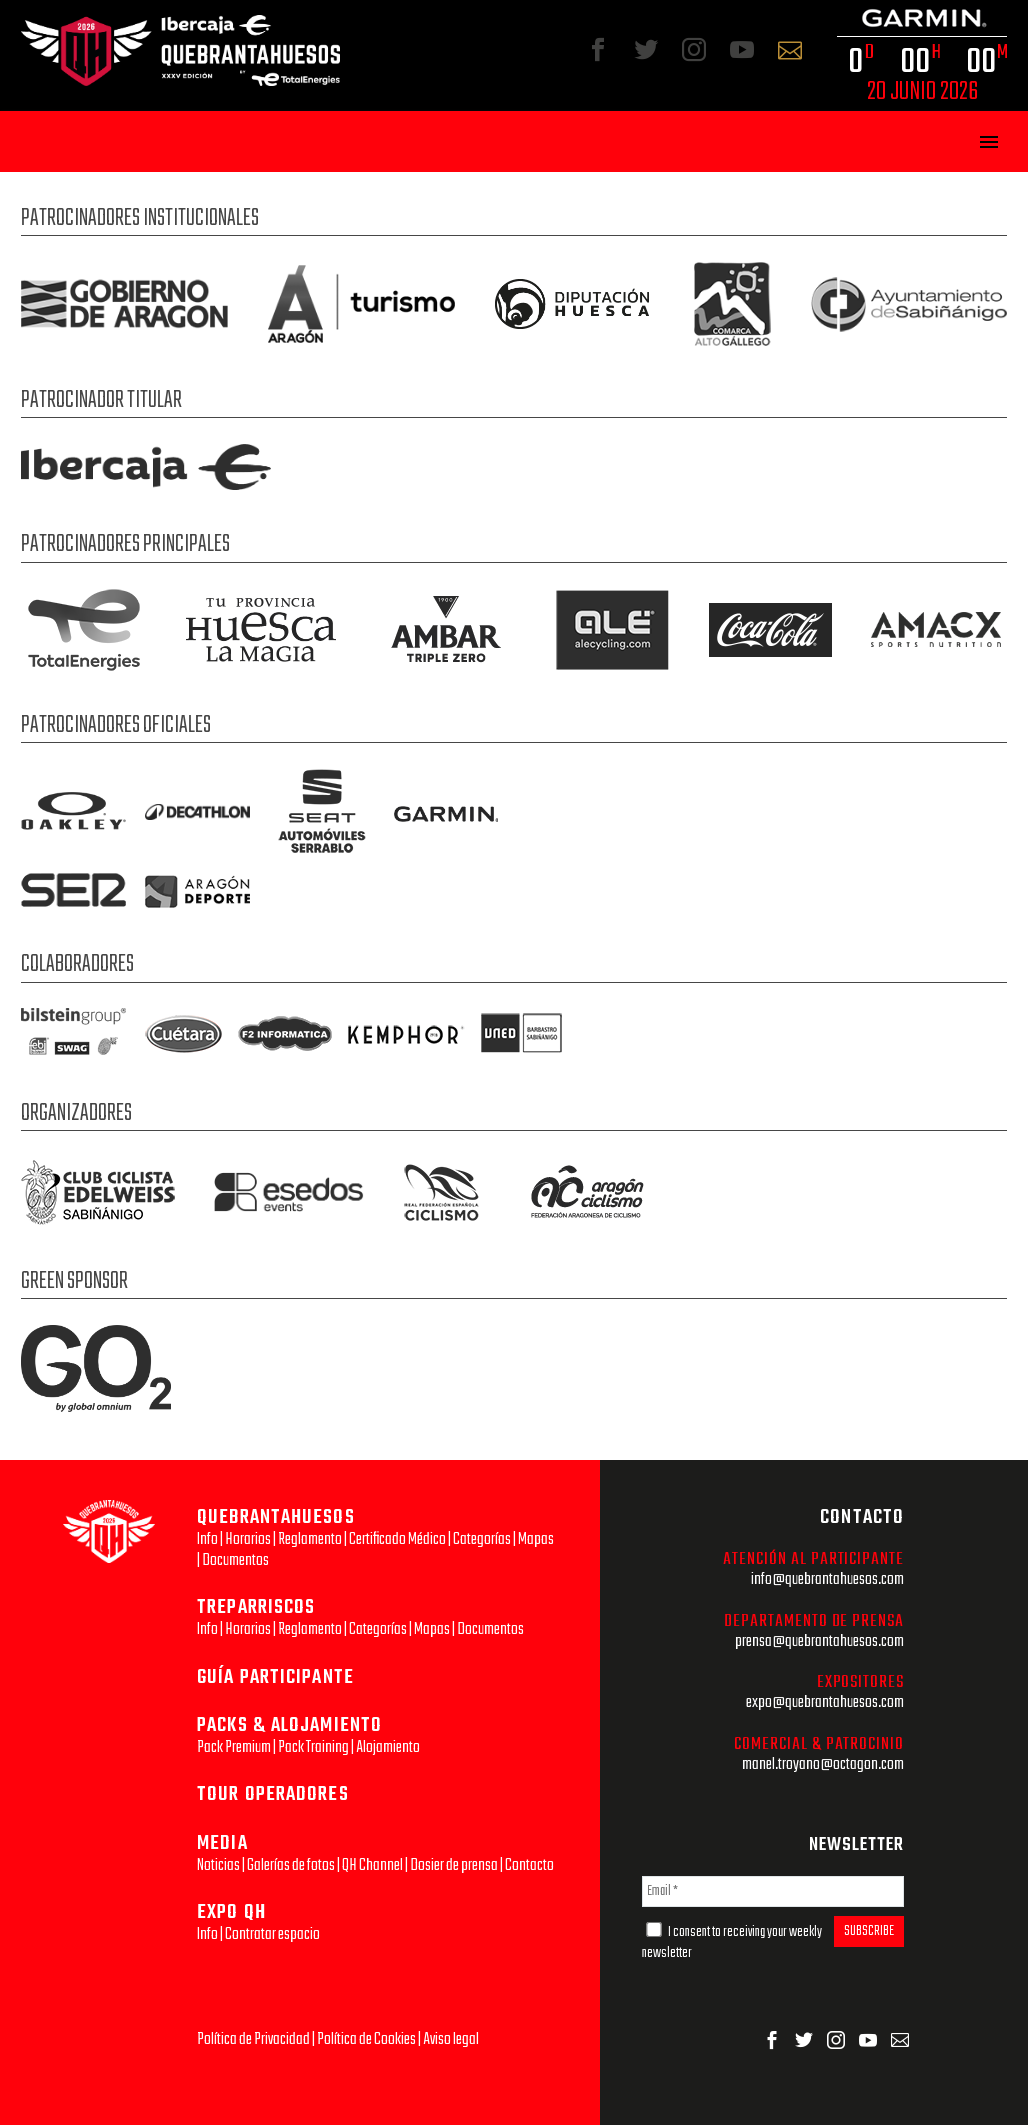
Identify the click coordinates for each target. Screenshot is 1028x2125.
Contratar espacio (272, 1934)
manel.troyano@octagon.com (823, 1764)
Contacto (529, 1865)
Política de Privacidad (253, 2039)
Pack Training (313, 1747)
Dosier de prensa (454, 1865)
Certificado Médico (397, 1539)
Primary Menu (989, 142)
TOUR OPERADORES (273, 1794)
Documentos (235, 1560)
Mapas (536, 1539)
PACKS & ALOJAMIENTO (289, 1725)
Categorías (482, 1539)
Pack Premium (234, 1747)
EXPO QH (231, 1912)
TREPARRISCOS (256, 1607)
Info (207, 1539)
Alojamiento (388, 1747)
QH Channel (372, 1865)
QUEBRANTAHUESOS (276, 1517)
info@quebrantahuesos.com (827, 1579)
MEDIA (222, 1843)
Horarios (248, 1539)
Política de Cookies (366, 2039)
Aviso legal (451, 2039)
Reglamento (310, 1539)
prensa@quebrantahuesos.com (819, 1641)
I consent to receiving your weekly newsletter (732, 1943)
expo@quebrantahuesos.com (825, 1702)
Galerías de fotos (291, 1865)
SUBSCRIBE (869, 1931)
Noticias (218, 1865)
